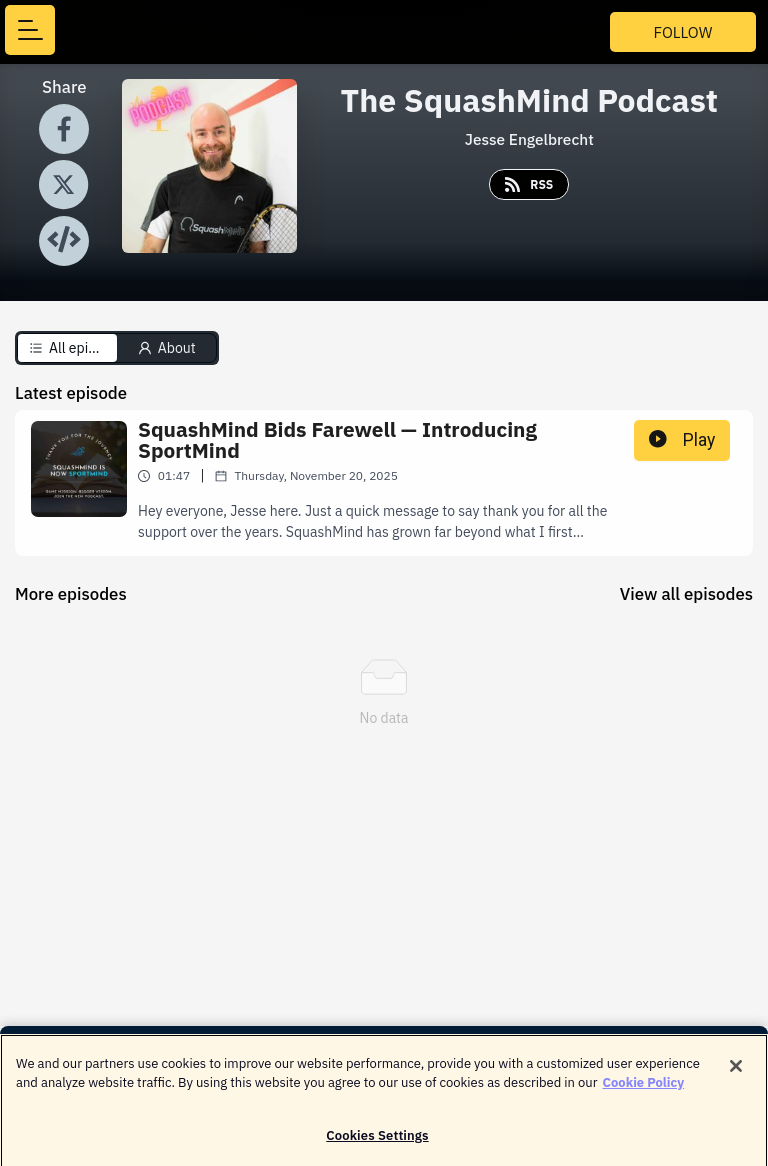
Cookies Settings (377, 1142)
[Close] (736, 1073)
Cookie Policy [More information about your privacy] (644, 1090)
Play (682, 440)
